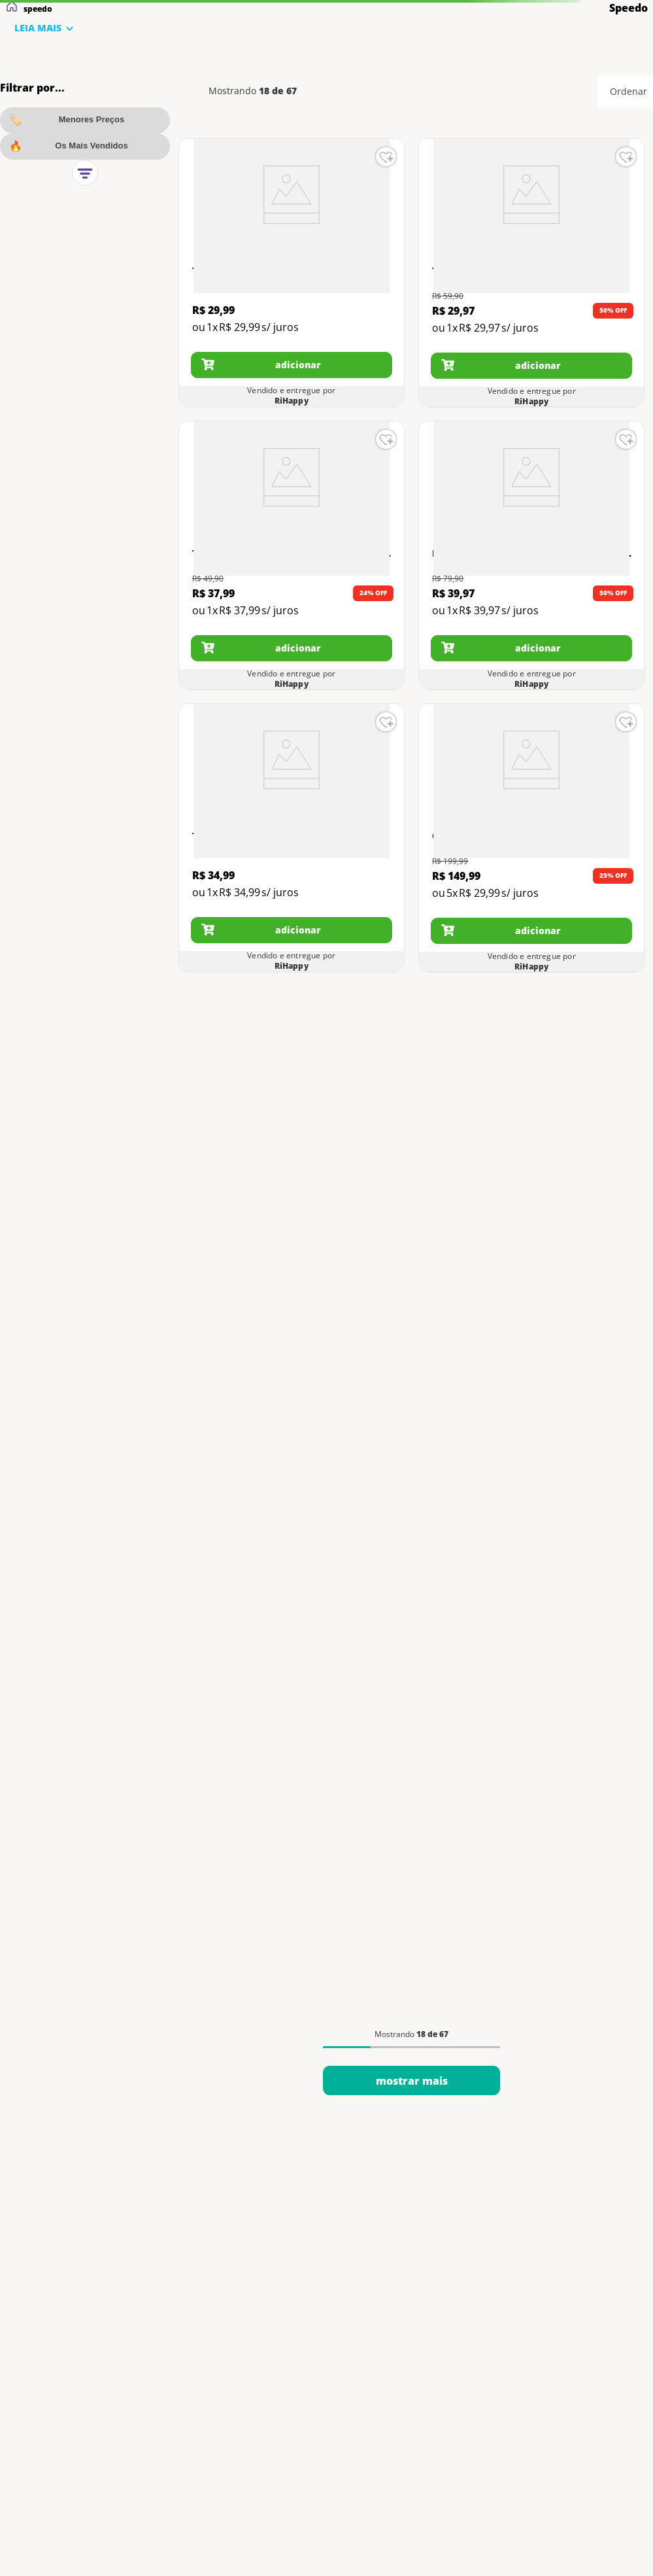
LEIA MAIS (37, 28)
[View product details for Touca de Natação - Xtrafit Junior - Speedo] (291, 273)
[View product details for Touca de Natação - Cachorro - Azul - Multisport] (531, 273)
